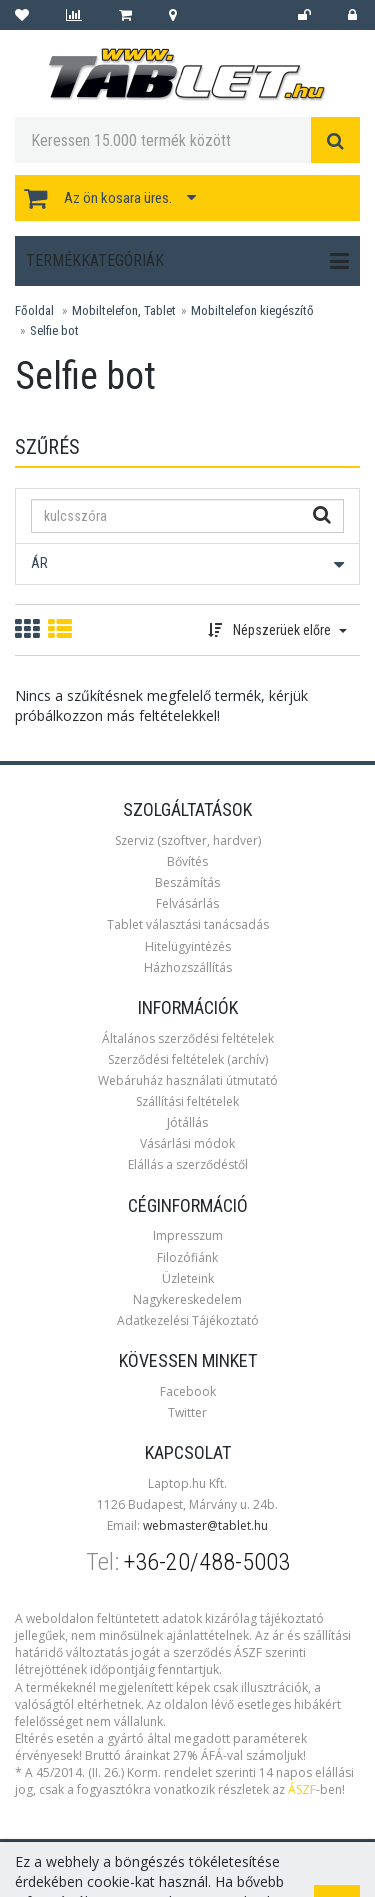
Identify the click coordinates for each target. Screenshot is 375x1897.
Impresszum (188, 1235)
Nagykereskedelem (187, 1299)
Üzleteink (188, 1278)
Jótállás (187, 1122)
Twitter (187, 1412)
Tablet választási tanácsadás (188, 924)
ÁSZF (302, 1789)
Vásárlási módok (187, 1143)
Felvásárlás (187, 903)
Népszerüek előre (277, 630)
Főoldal (34, 310)
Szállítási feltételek (187, 1101)
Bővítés (187, 861)
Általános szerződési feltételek (188, 1038)
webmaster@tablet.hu (205, 1525)
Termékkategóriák (187, 261)
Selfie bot (54, 330)
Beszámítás (187, 882)
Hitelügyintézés (188, 946)
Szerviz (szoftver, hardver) (188, 840)
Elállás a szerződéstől (188, 1164)
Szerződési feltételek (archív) (188, 1059)
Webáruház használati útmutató (188, 1080)
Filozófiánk (187, 1257)
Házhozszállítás (188, 967)
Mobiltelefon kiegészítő (252, 310)
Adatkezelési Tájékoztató (188, 1320)
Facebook (188, 1391)
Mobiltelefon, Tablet (124, 310)
